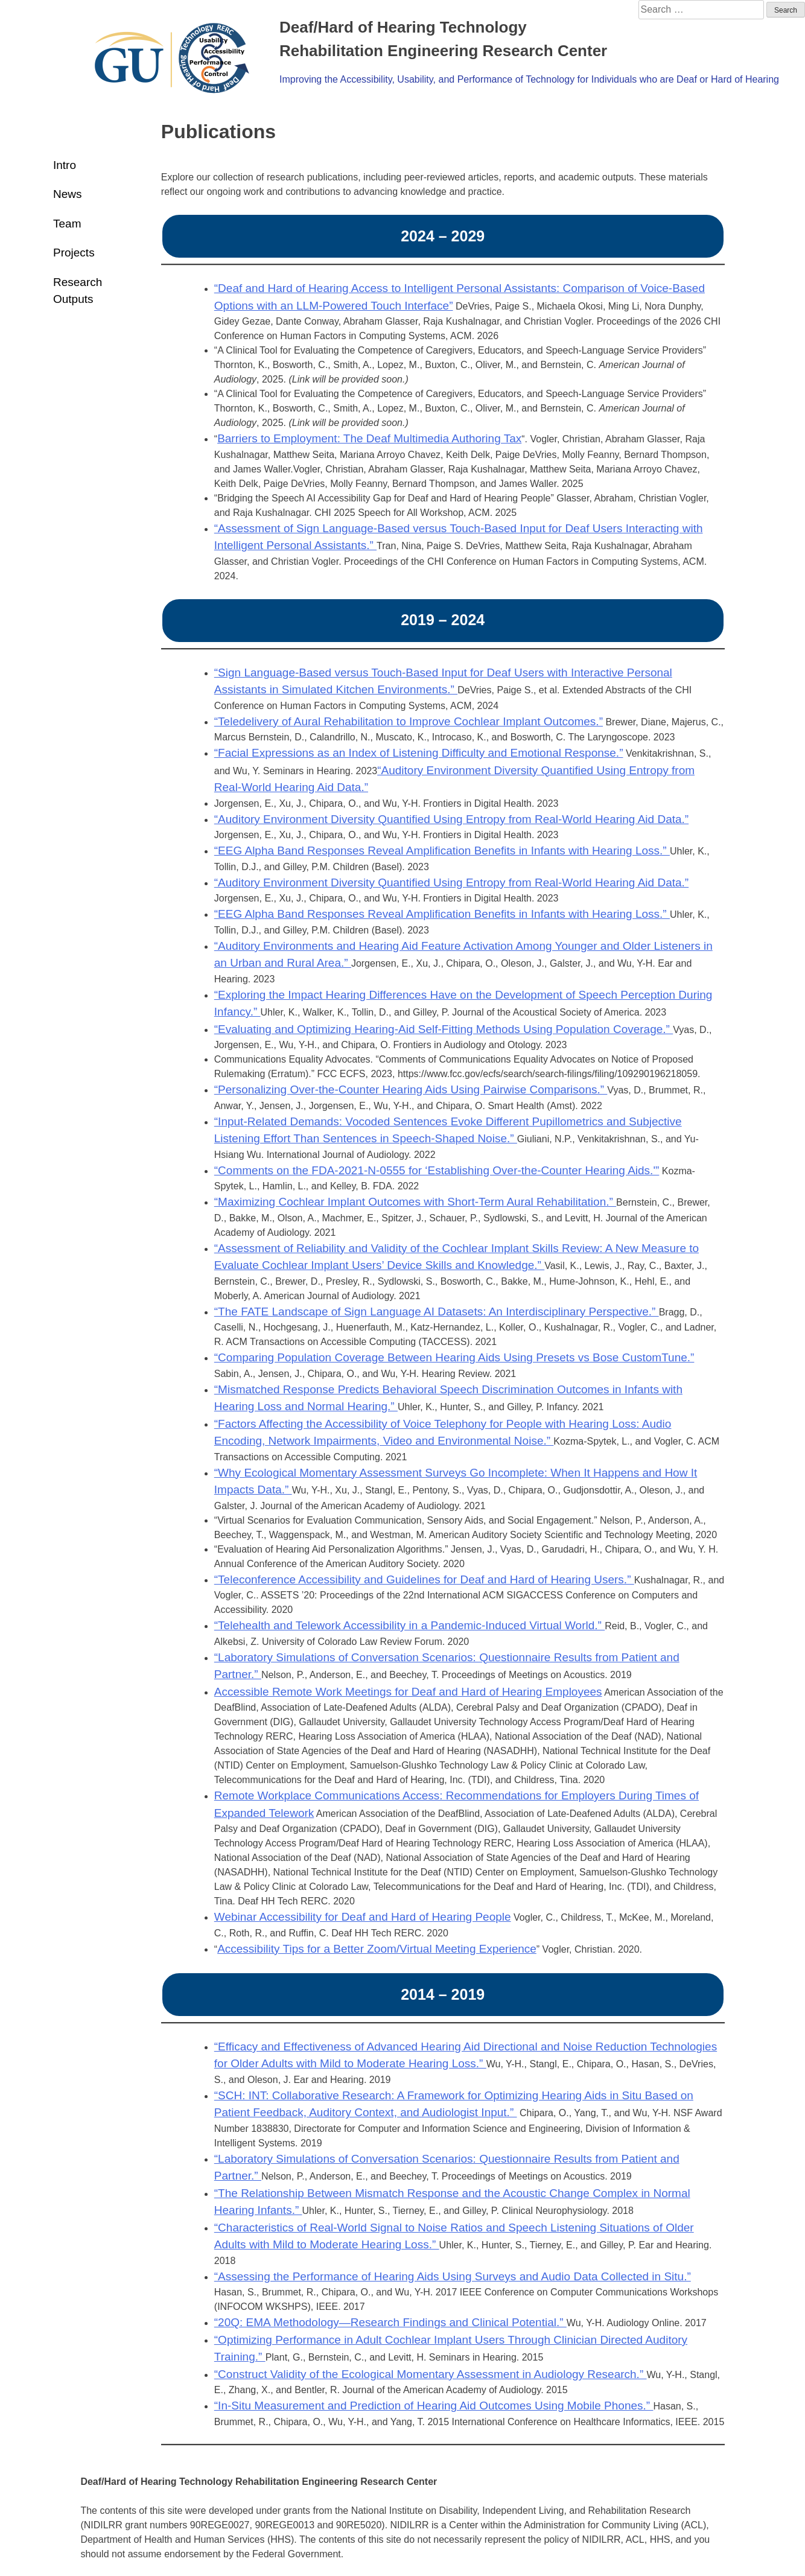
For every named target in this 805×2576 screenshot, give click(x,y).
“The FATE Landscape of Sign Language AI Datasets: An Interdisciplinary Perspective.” (436, 1311)
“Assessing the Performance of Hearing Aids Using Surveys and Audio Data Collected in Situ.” (452, 2276)
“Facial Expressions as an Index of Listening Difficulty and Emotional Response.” (418, 752)
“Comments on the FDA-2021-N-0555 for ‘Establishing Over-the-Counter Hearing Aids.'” (437, 1170)
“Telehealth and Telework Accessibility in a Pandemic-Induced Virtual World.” (409, 1625)
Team (67, 223)
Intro (64, 165)
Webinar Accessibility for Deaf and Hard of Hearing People (362, 1916)
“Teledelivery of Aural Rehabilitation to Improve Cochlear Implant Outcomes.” (408, 721)
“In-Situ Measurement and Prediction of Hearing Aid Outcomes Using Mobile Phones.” (434, 2405)
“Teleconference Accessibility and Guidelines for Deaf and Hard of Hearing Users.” (424, 1579)
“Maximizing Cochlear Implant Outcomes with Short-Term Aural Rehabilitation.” (415, 1201)
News (67, 194)
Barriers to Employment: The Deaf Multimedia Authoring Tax (369, 438)
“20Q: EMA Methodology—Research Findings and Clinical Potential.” (390, 2322)
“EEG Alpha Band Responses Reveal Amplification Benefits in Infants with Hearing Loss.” (442, 850)
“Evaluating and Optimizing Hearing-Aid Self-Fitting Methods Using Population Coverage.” (443, 1029)
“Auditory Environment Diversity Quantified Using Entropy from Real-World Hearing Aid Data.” (451, 819)
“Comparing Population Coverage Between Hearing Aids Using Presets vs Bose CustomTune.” (454, 1357)
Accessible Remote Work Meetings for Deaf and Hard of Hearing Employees (408, 1691)
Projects (74, 252)
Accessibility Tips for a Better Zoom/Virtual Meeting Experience (376, 1948)
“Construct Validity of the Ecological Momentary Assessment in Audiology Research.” (430, 2374)
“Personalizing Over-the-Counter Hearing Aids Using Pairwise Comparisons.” (411, 1089)
